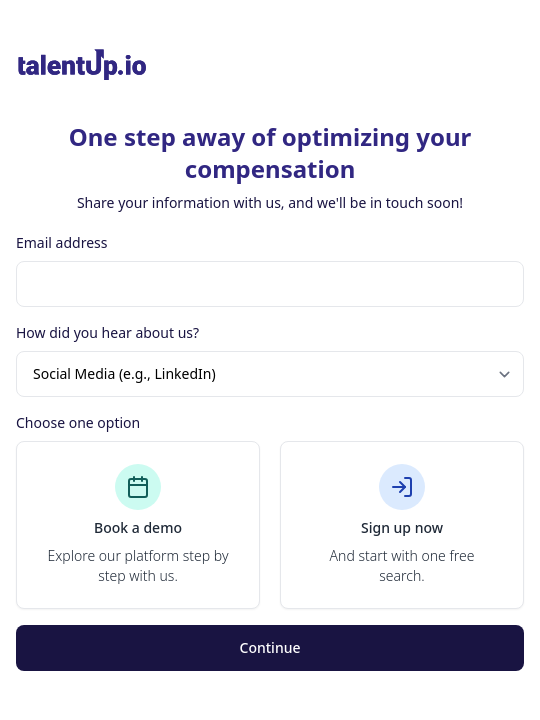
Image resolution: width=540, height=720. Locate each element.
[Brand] (270, 65)
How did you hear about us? (107, 332)
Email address (61, 242)
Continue (270, 647)
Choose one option (78, 422)
